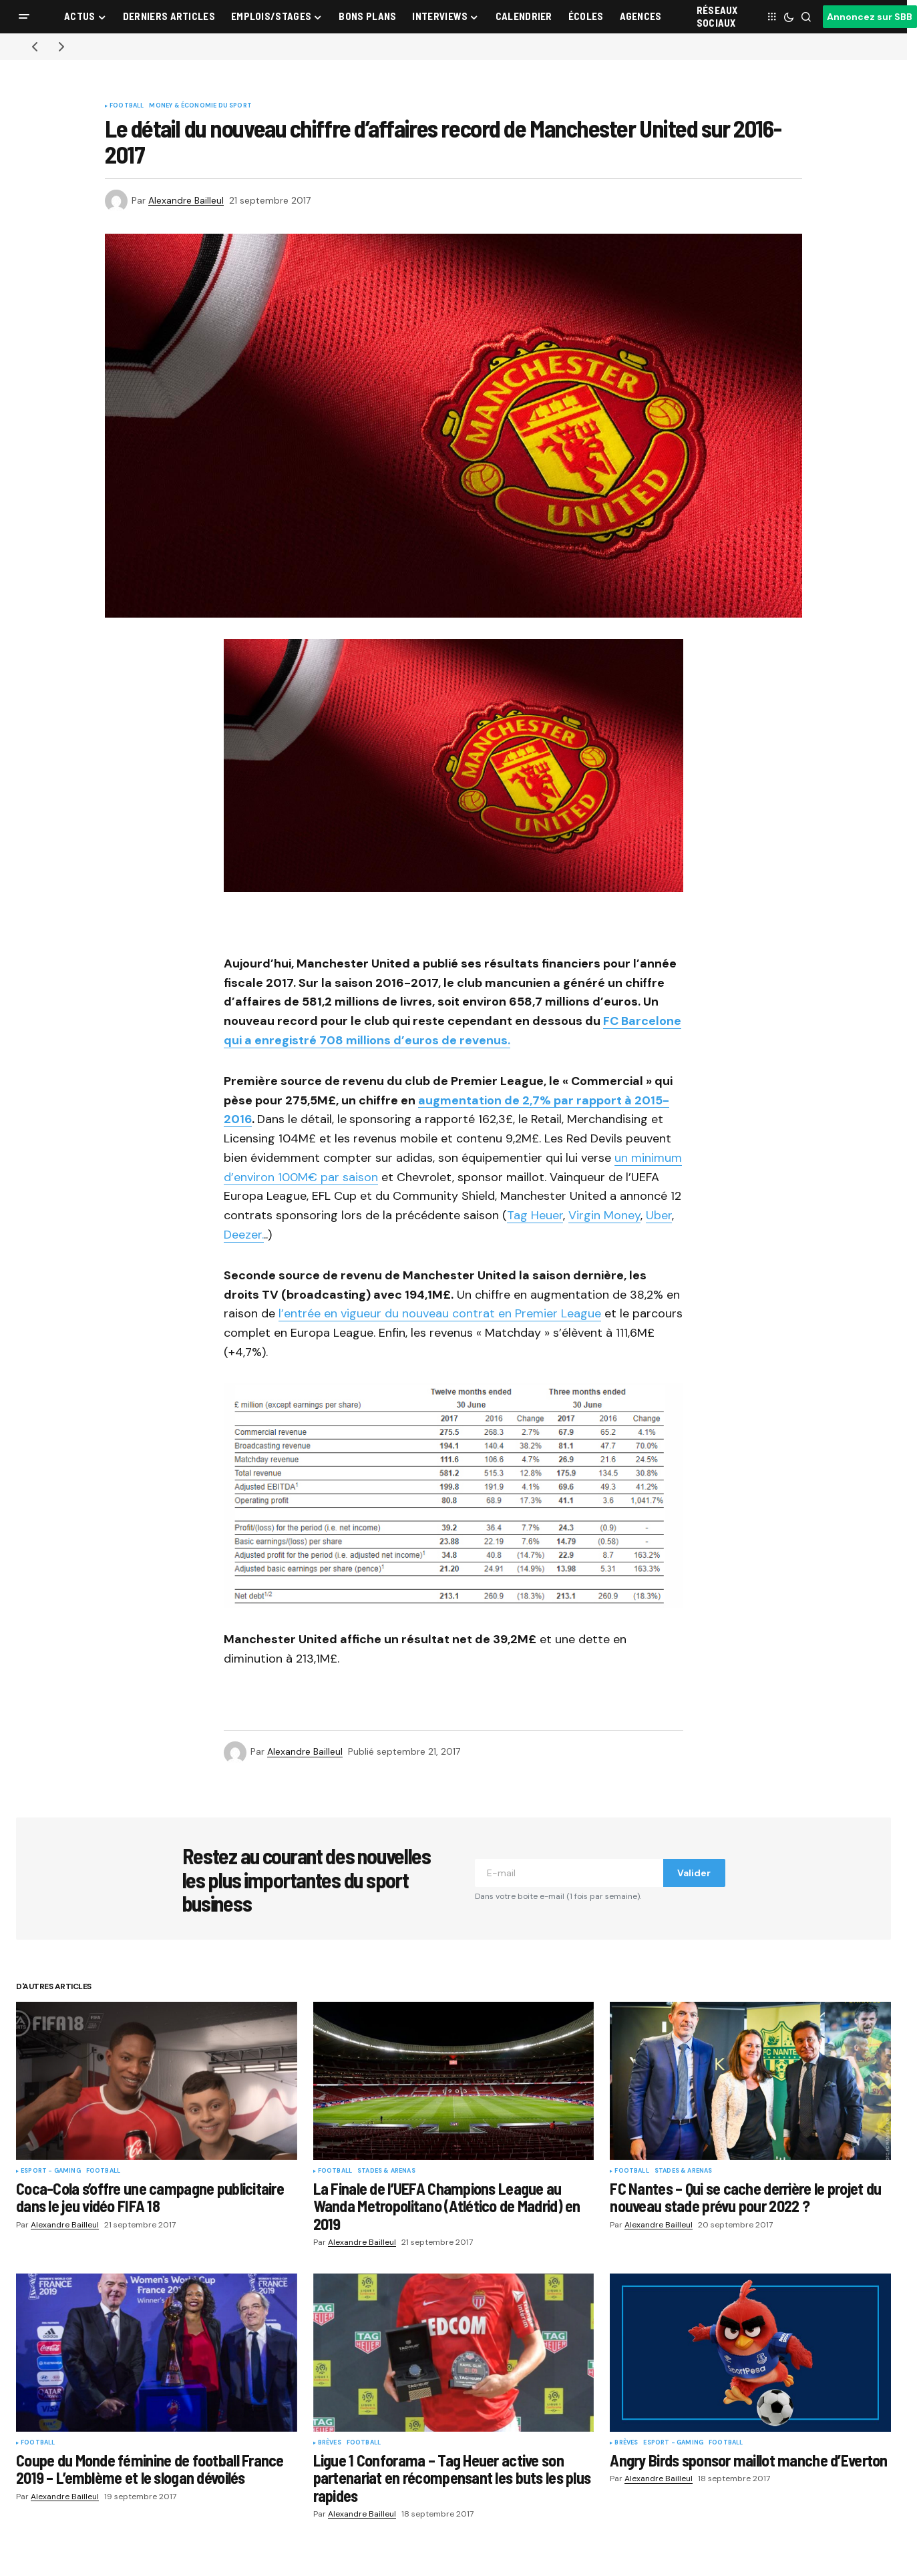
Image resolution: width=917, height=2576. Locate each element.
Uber (659, 1215)
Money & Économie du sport (200, 106)
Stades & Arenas (386, 2171)
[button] (24, 17)
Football (127, 106)
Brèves (329, 2443)
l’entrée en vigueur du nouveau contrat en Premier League (440, 1313)
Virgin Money (604, 1215)
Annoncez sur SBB (869, 17)
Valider (694, 1873)
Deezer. (244, 1235)
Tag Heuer (535, 1215)
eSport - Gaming (51, 2171)
